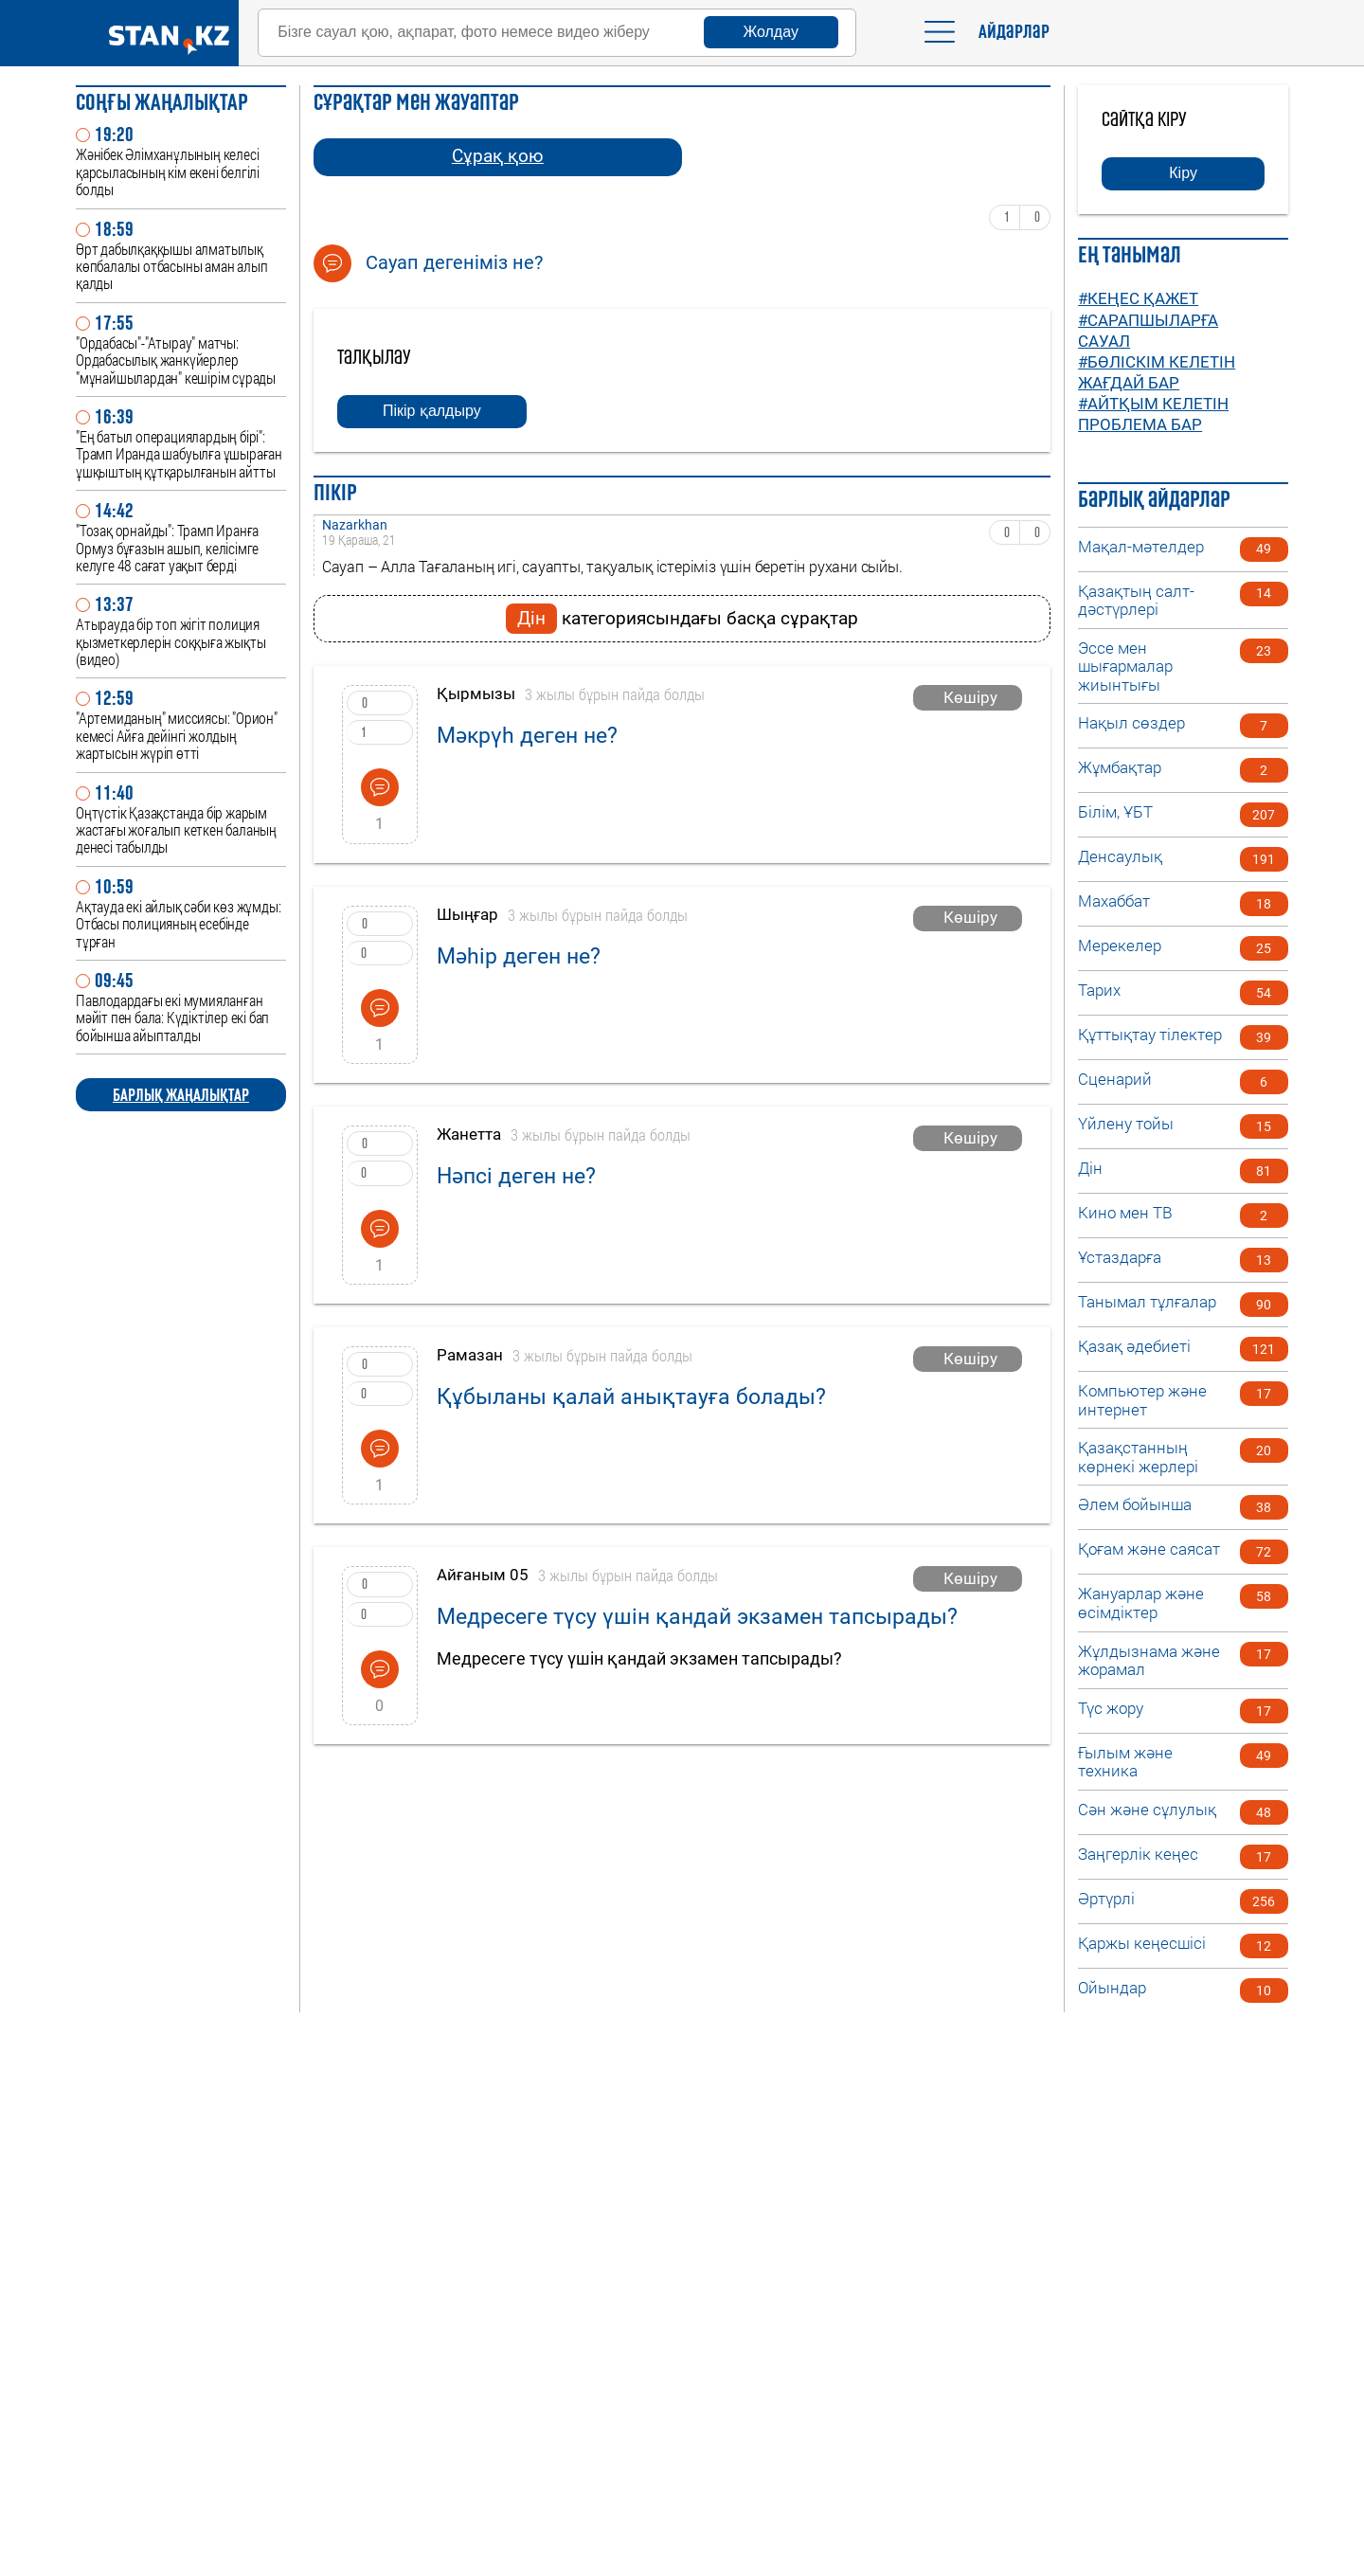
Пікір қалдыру (432, 411)
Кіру (1183, 173)
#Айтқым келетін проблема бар (1153, 414)
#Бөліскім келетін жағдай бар (1156, 372)
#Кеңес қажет (1138, 298)
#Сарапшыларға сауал (1148, 331)
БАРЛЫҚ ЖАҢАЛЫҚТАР (181, 1095)
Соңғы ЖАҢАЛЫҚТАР (162, 102)
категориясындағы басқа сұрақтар (682, 618)
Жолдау (771, 32)
